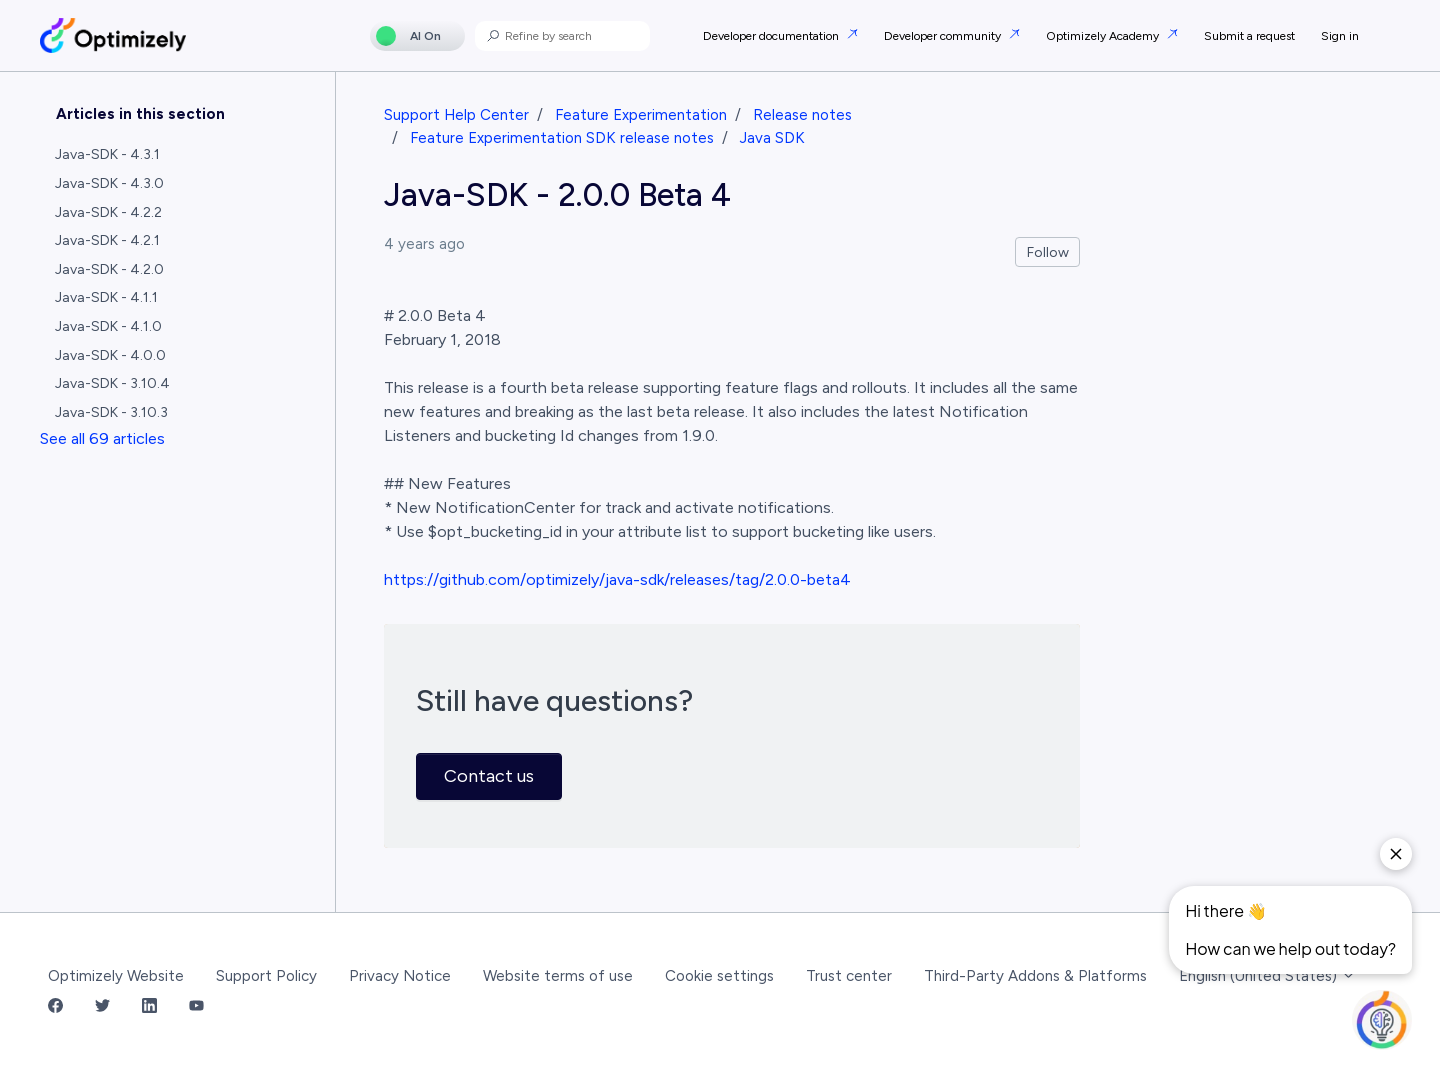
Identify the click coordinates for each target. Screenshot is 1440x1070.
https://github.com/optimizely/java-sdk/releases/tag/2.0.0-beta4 (617, 579)
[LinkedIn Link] (149, 1007)
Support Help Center (456, 115)
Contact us (489, 776)
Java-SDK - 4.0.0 (110, 355)
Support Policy (266, 976)
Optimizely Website (116, 976)
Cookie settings (719, 976)
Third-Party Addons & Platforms (1035, 976)
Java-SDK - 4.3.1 (107, 154)
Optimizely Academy (1104, 36)
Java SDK (772, 138)
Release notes (802, 115)
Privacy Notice (400, 976)
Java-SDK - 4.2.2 (108, 212)
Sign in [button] (1340, 36)
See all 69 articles (102, 438)
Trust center (849, 976)
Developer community (944, 36)
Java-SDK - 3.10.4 (112, 383)
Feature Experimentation (641, 115)
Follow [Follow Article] (1048, 252)
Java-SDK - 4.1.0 (108, 326)
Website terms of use (558, 976)
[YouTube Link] (196, 1007)
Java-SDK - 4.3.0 (109, 183)
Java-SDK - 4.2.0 (109, 269)
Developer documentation (772, 36)
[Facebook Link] (55, 1007)
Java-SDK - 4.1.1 (106, 297)
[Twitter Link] (102, 1007)
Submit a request (1249, 36)
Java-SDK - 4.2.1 (107, 240)
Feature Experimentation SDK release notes (562, 138)
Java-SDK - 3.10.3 (111, 412)
